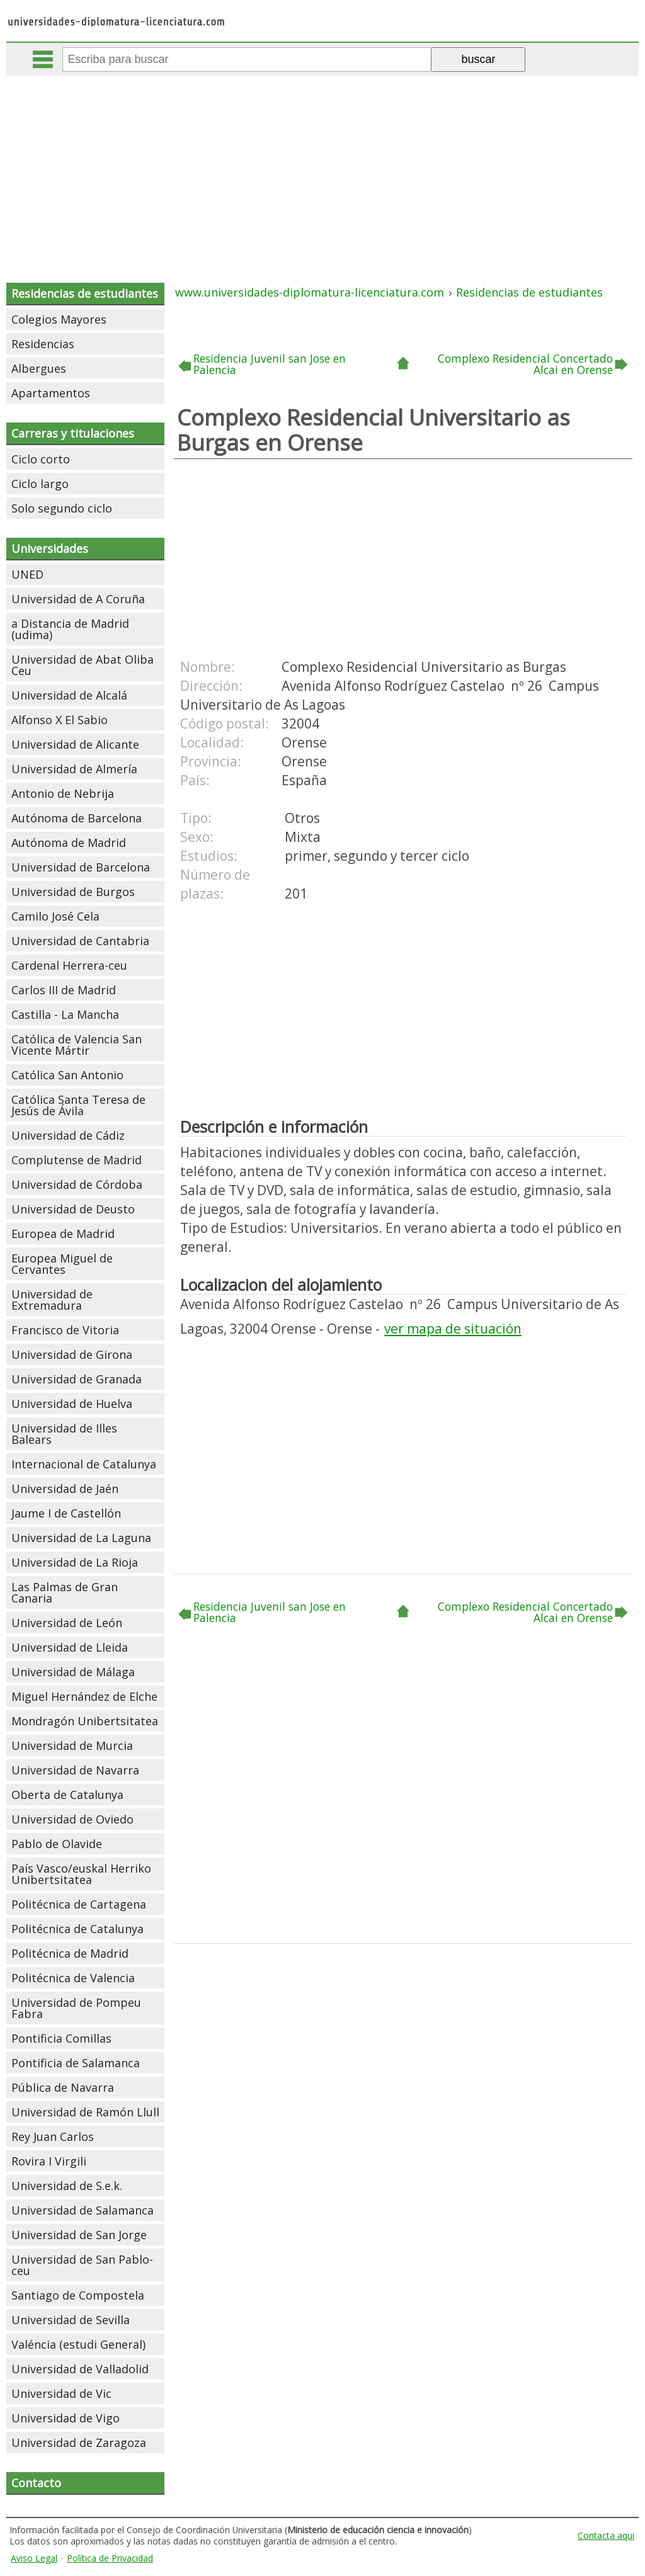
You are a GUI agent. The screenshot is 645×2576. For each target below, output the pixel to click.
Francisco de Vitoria (65, 1329)
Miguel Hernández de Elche (84, 1696)
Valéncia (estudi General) (78, 2344)
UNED (27, 574)
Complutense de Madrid (76, 1159)
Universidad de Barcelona (80, 867)
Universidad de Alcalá (69, 695)
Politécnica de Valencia (73, 1977)
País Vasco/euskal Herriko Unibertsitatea (81, 1874)
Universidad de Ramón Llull (85, 2111)
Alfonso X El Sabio (59, 719)
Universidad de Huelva (71, 1403)
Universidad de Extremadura (52, 1299)
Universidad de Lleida (69, 1647)
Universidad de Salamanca (82, 2210)
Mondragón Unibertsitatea (84, 1720)
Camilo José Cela (55, 916)
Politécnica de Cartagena (78, 1904)
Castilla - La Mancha (65, 1014)
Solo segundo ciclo (61, 508)
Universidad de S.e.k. (66, 2185)
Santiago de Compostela (77, 2295)
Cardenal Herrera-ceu (69, 965)
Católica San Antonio (67, 1074)
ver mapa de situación (453, 1328)
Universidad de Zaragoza (78, 2442)
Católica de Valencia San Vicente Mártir (76, 1044)
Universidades (49, 548)
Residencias (42, 343)
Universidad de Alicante (75, 744)
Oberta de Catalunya (67, 1794)
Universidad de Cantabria (80, 940)
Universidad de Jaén (64, 1488)
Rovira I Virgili (48, 2161)
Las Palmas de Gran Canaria (64, 1592)
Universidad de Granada (76, 1379)
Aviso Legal (34, 2558)
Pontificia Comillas (61, 2038)
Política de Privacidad (110, 2558)
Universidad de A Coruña (78, 598)
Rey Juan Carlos (52, 2136)
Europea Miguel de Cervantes (62, 1264)
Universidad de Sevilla (70, 2319)
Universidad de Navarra (75, 1770)
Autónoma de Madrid (68, 842)
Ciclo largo (40, 483)
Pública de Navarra (62, 2087)
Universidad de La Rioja (74, 1562)
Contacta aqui (606, 2535)
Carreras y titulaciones (72, 433)
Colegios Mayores (58, 319)
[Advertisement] (323, 170)
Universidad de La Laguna (81, 1537)
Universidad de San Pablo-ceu (82, 2265)
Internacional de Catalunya (83, 1464)
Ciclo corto (40, 459)
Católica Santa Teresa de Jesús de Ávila (78, 1105)
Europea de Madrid (63, 1233)
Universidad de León (66, 1622)
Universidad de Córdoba (76, 1184)
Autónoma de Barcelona (76, 818)
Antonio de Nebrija (62, 793)
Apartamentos (50, 392)
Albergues (38, 368)
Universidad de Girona (71, 1354)
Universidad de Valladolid (80, 2368)
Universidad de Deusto (73, 1209)
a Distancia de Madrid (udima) (70, 629)
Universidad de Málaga (73, 1671)
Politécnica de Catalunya (77, 1928)
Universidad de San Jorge (79, 2234)
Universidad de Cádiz (68, 1135)
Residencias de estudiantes (84, 293)
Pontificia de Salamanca (75, 2062)
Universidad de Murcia (72, 1745)
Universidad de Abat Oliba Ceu (82, 665)
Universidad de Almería (74, 768)
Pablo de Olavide (56, 1843)
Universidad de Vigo (65, 2418)
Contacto (36, 2482)
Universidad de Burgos (73, 891)
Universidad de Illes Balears (64, 1434)
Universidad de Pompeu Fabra (76, 2008)
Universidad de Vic (61, 2393)
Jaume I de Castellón (66, 1513)
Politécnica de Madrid (69, 1953)
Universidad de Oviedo (72, 1819)
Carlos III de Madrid (63, 989)
